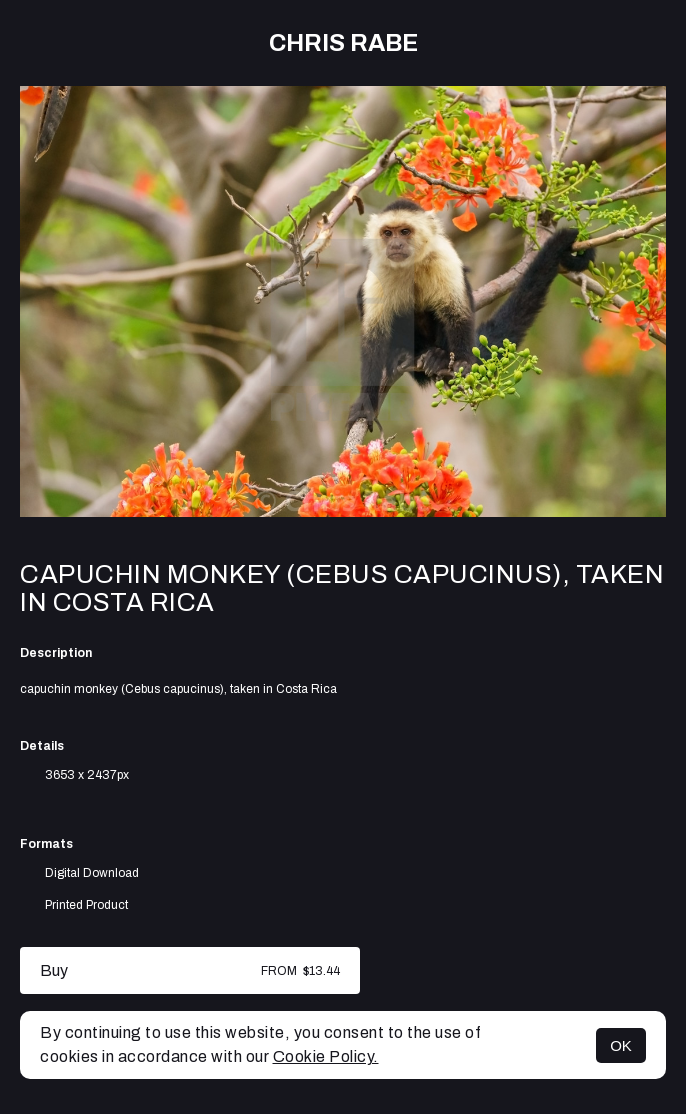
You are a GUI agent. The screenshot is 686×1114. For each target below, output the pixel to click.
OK (621, 1045)
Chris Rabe (343, 43)
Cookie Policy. (326, 1056)
